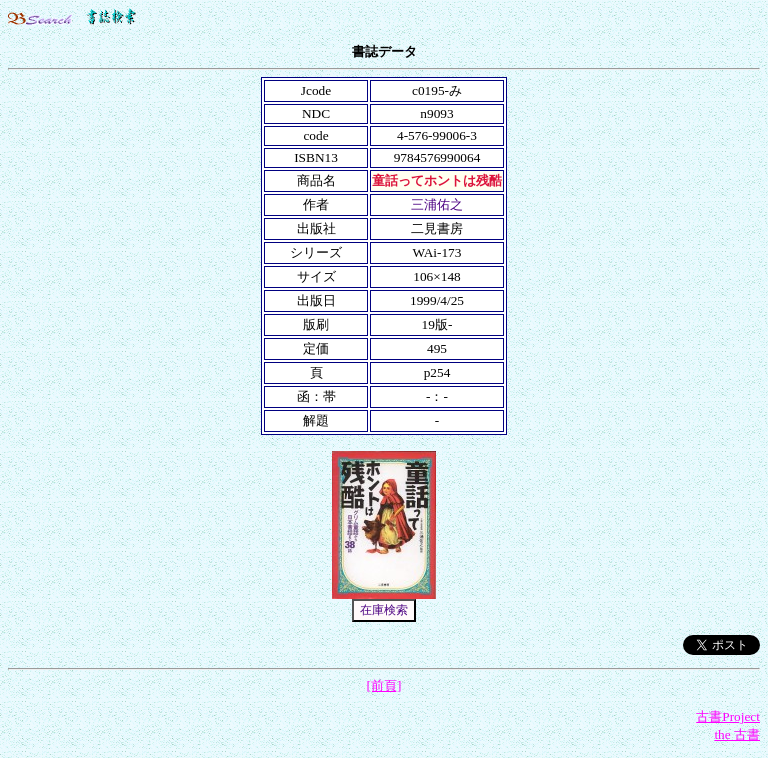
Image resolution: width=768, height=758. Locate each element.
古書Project (728, 716)
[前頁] (384, 685)
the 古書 (737, 734)
